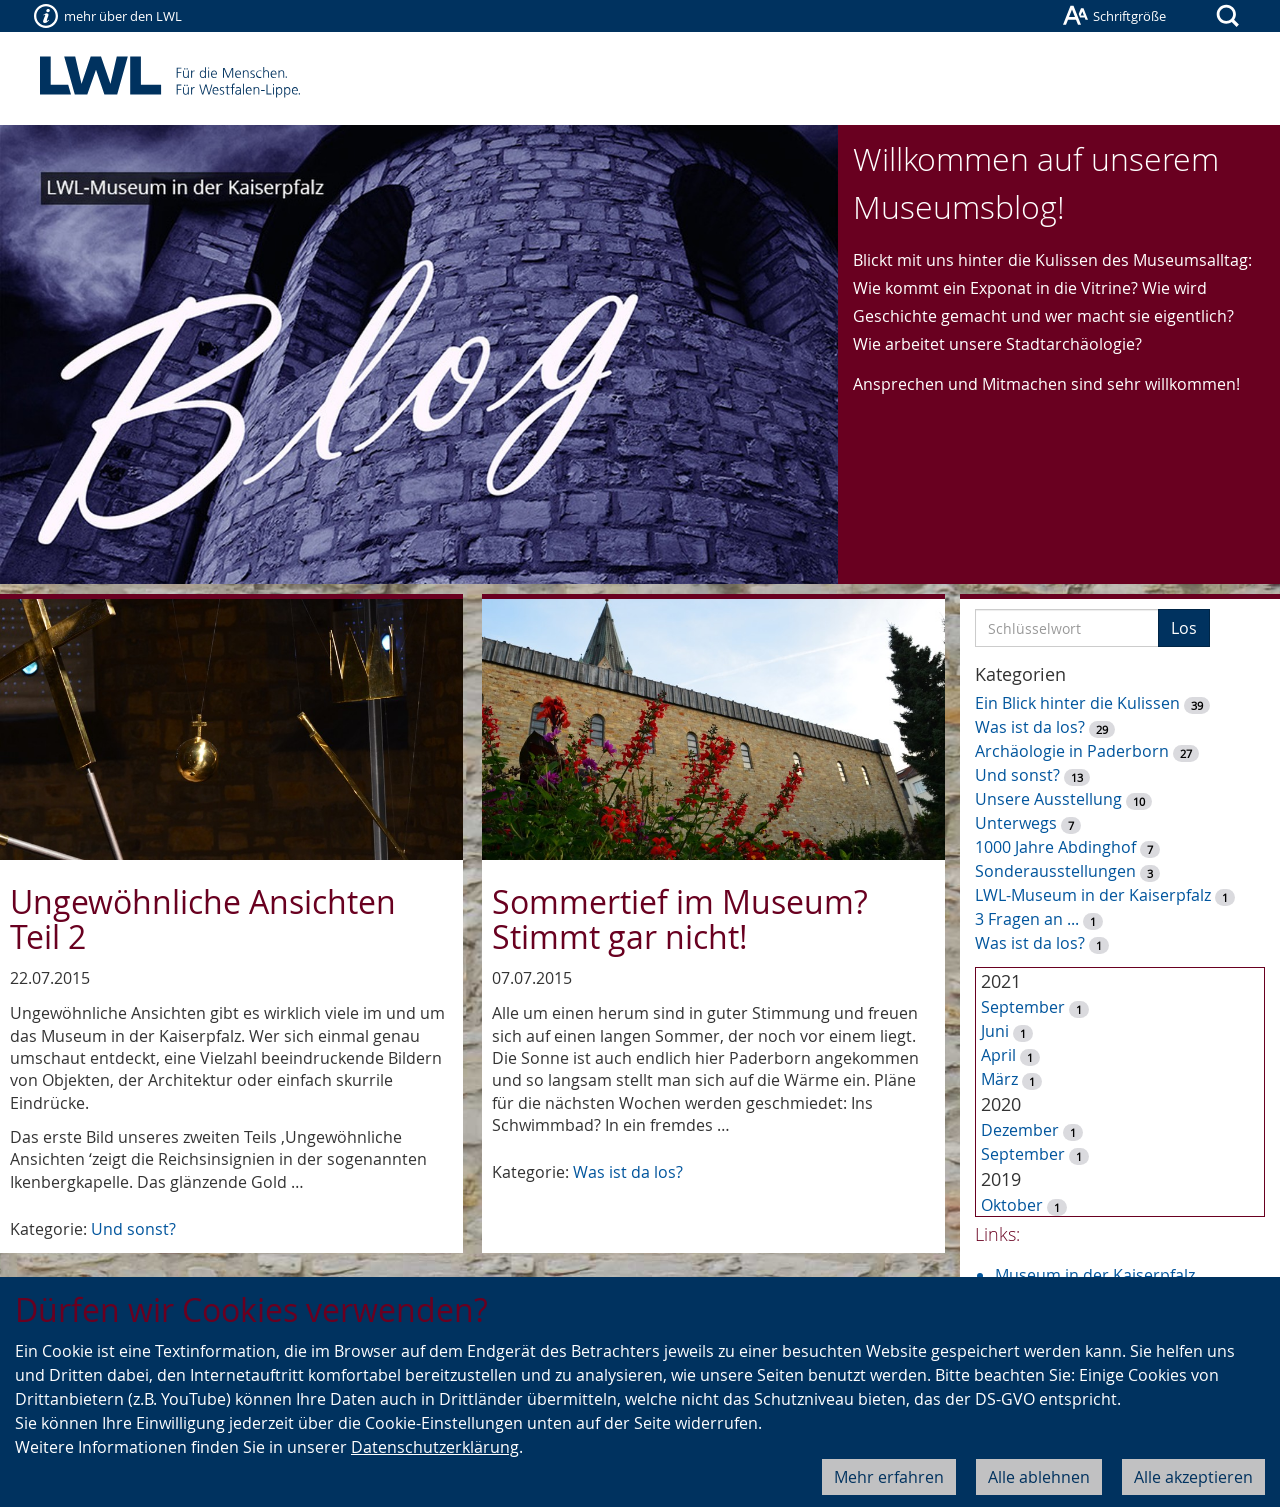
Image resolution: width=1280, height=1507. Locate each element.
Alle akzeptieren (1193, 1477)
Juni (995, 1031)
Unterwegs (1016, 823)
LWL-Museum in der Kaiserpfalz (1093, 895)
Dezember (1020, 1130)
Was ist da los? (628, 1172)
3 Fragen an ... (1027, 919)
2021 (1001, 981)
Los (1184, 628)
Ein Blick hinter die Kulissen (1077, 703)
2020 (1001, 1104)
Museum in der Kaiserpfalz (1095, 1275)
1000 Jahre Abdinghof (1057, 847)
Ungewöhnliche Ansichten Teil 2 (203, 919)
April (998, 1055)
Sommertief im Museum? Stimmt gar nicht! (680, 919)
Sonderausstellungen (1055, 871)
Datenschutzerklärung (435, 1447)
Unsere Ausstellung (1048, 799)
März (999, 1079)
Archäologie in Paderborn (1072, 751)
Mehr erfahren (889, 1477)
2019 (1001, 1179)
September (1023, 1007)
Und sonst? (133, 1229)
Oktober (1012, 1205)
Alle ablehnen (1039, 1477)
